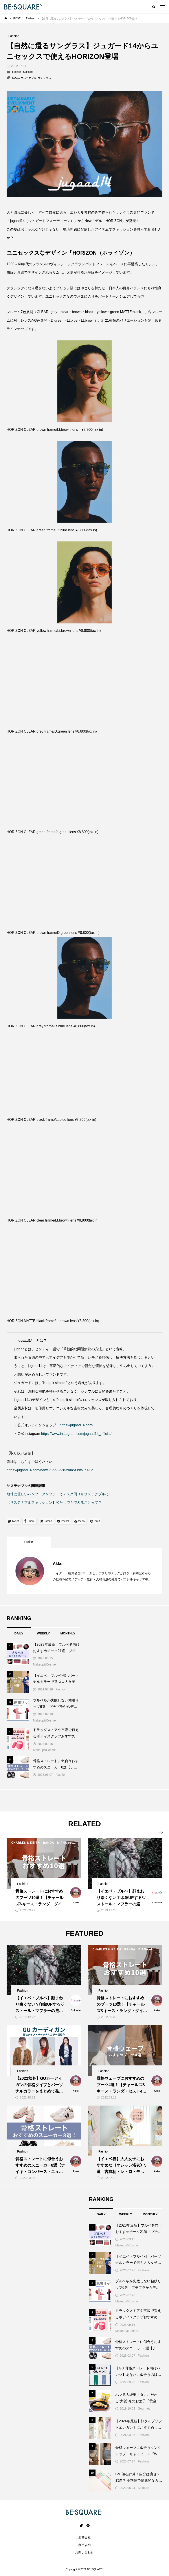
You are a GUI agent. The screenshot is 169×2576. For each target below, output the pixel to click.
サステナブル (29, 77)
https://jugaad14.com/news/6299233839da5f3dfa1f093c (50, 1470)
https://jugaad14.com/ (76, 1425)
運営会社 (84, 2537)
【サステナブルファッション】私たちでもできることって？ (54, 1502)
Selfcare (28, 71)
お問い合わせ (84, 2552)
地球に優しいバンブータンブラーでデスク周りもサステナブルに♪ (58, 1494)
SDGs (15, 77)
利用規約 (84, 2544)
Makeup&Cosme (44, 1664)
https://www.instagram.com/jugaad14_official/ (76, 1434)
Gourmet (144, 2408)
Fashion (17, 71)
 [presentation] (159, 1832)
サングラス (44, 77)
